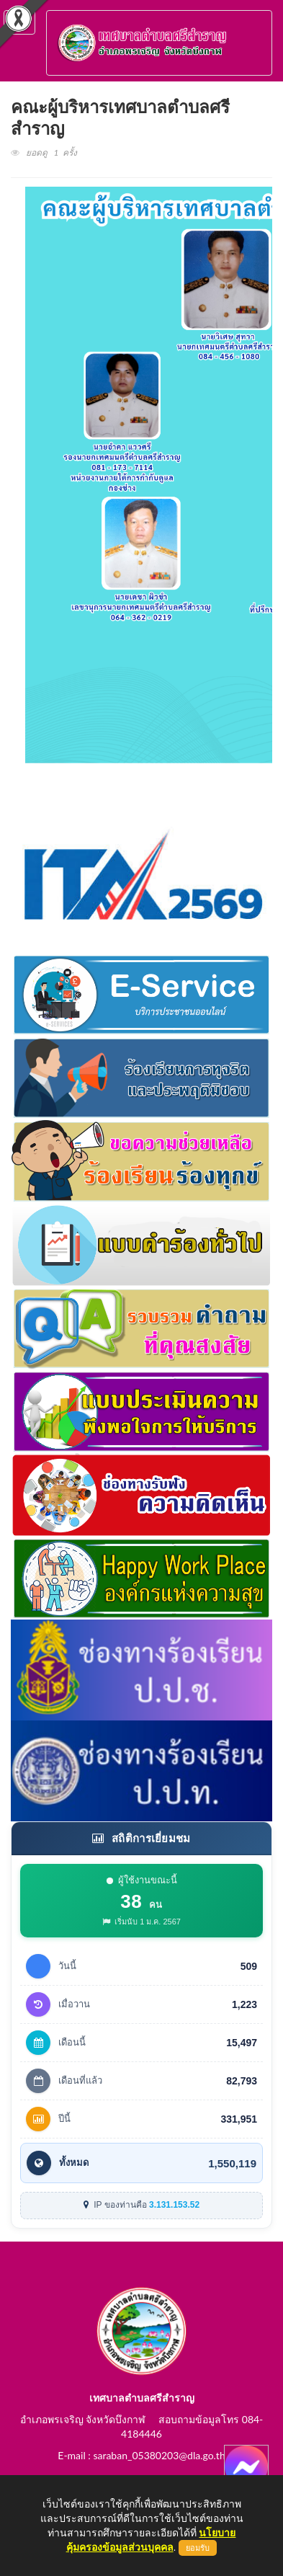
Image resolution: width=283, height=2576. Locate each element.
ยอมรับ (198, 2548)
